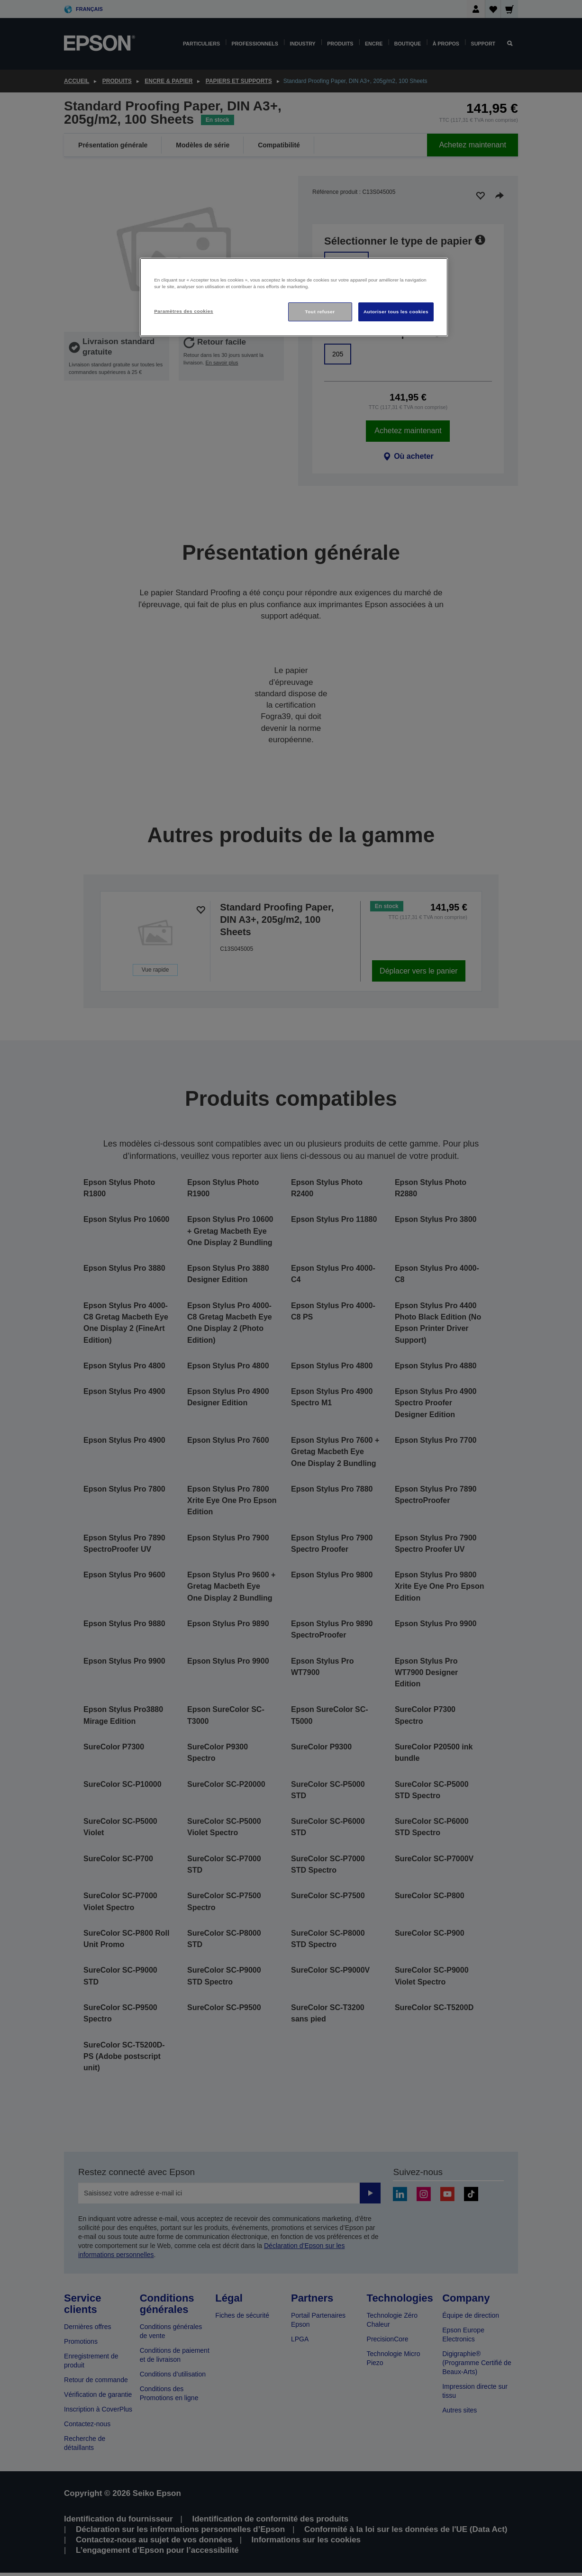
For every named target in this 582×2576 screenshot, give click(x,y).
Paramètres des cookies (183, 311)
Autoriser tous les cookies (396, 311)
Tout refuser (320, 311)
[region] (294, 297)
